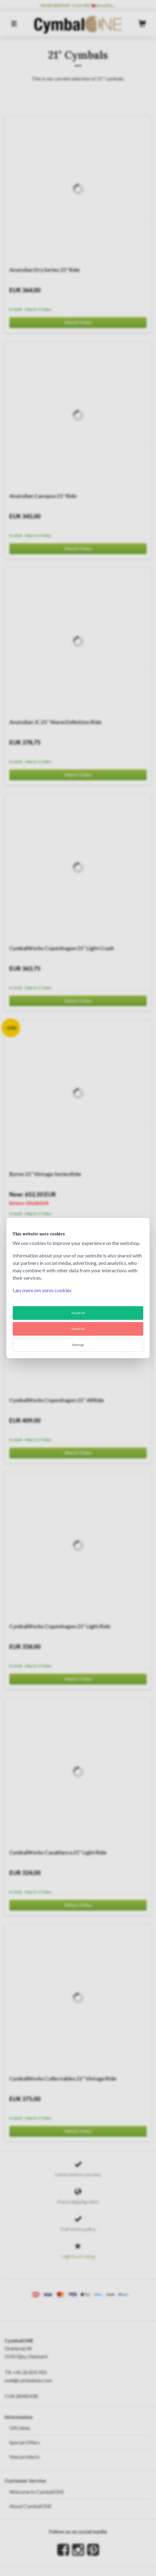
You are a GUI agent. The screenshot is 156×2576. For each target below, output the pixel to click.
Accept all (78, 1313)
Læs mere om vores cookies (42, 1290)
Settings (78, 1345)
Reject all (78, 1328)
